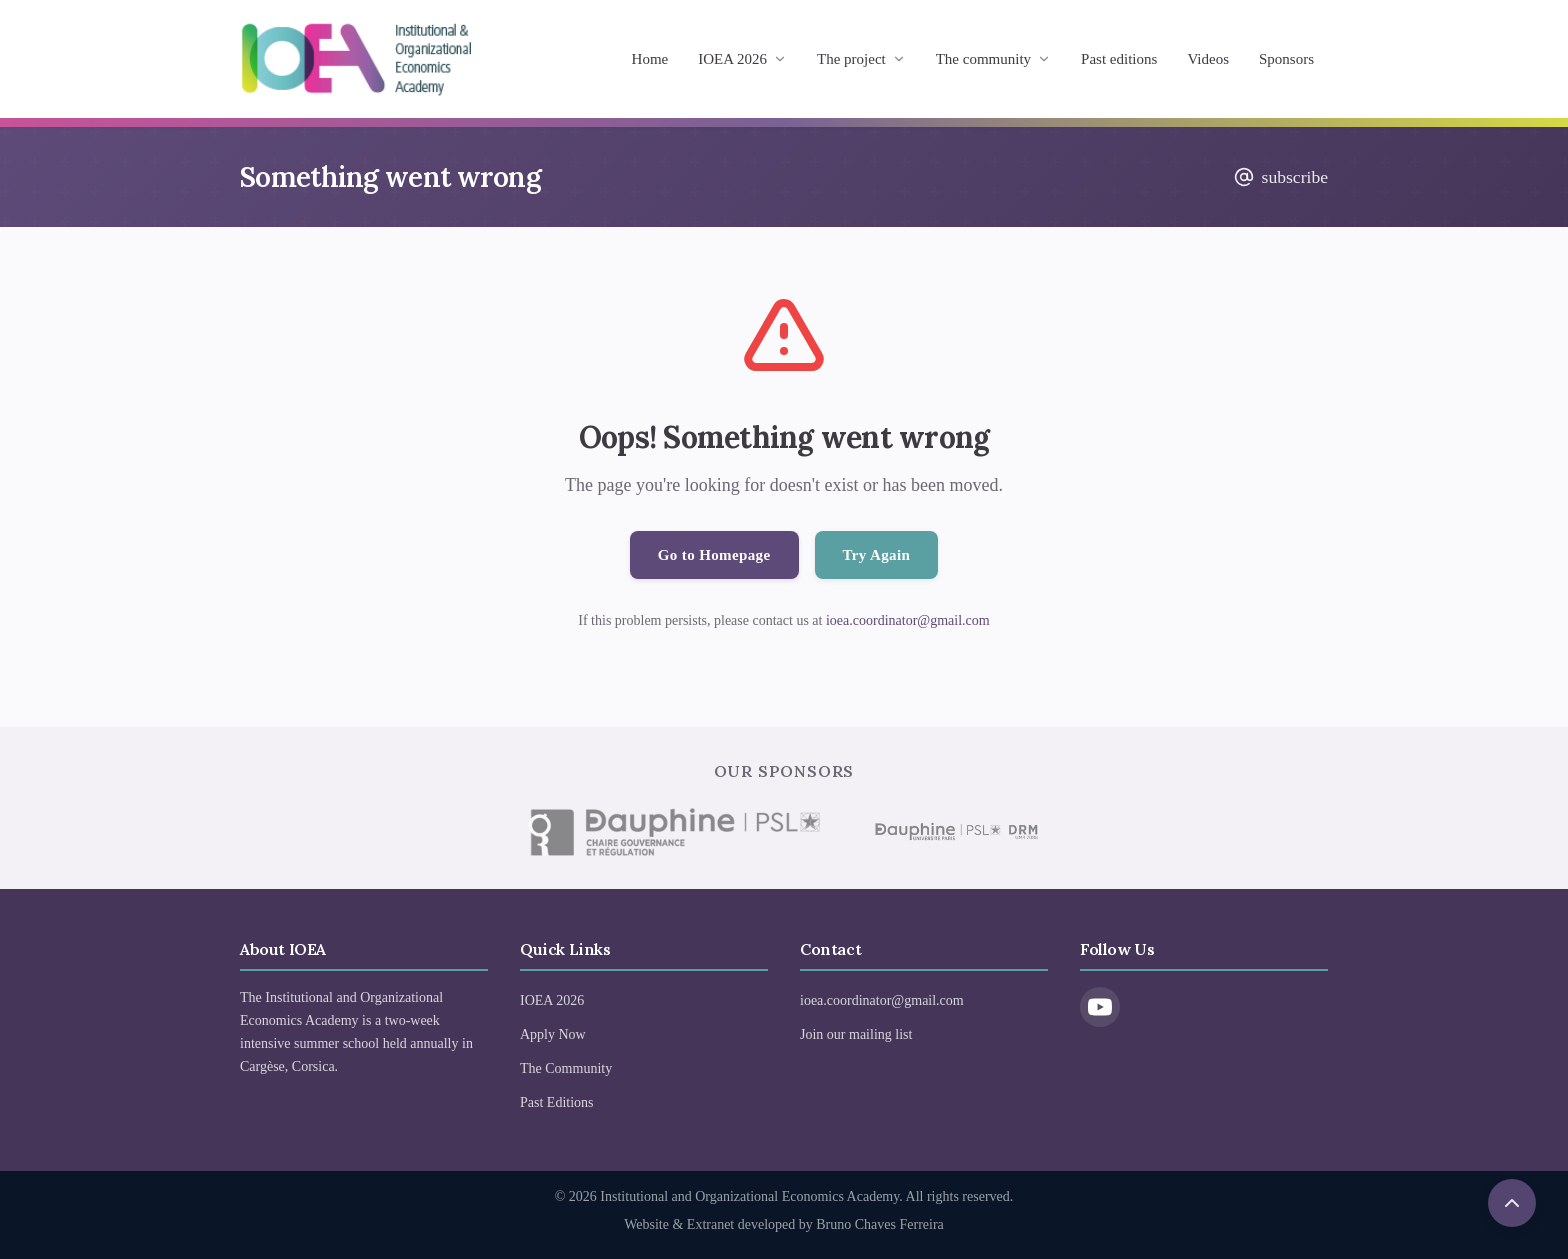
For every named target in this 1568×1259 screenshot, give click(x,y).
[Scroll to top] (1512, 1203)
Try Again (877, 555)
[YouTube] (1100, 1007)
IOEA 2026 (742, 59)
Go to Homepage (714, 555)
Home (650, 59)
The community (993, 59)
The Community (566, 1068)
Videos (1208, 59)
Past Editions (557, 1102)
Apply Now (553, 1034)
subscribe (1281, 177)
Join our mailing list (856, 1034)
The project (861, 59)
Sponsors (1286, 59)
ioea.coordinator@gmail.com (908, 620)
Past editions (1119, 59)
